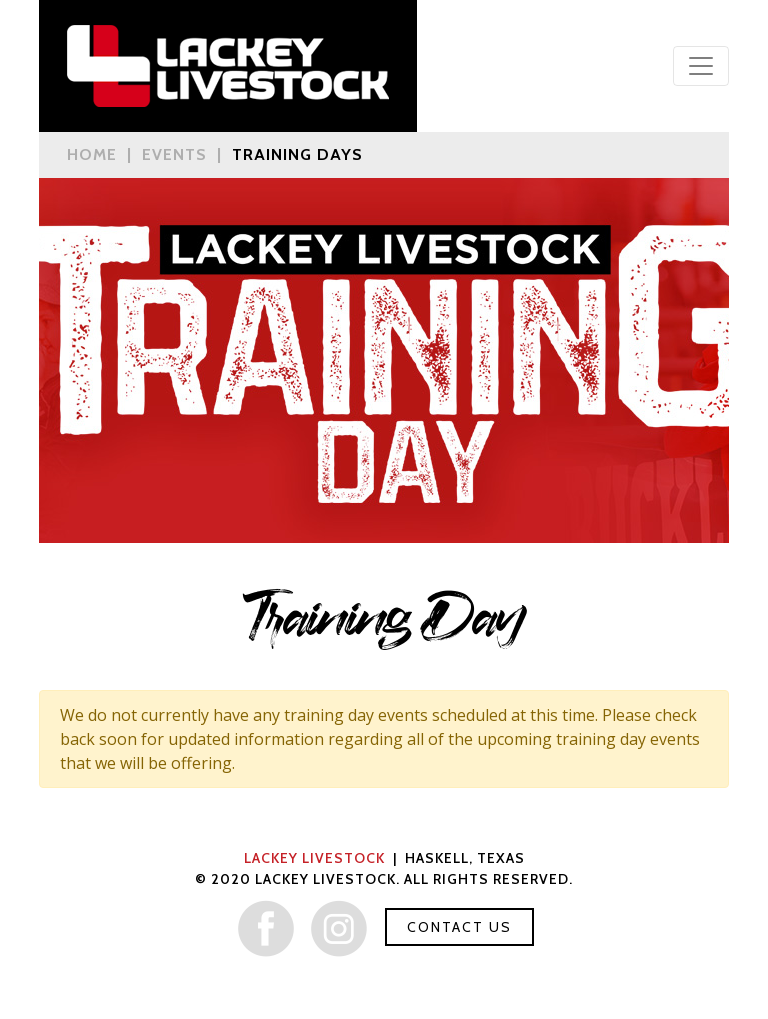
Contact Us (459, 927)
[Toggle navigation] (701, 66)
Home (92, 155)
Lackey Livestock (314, 858)
